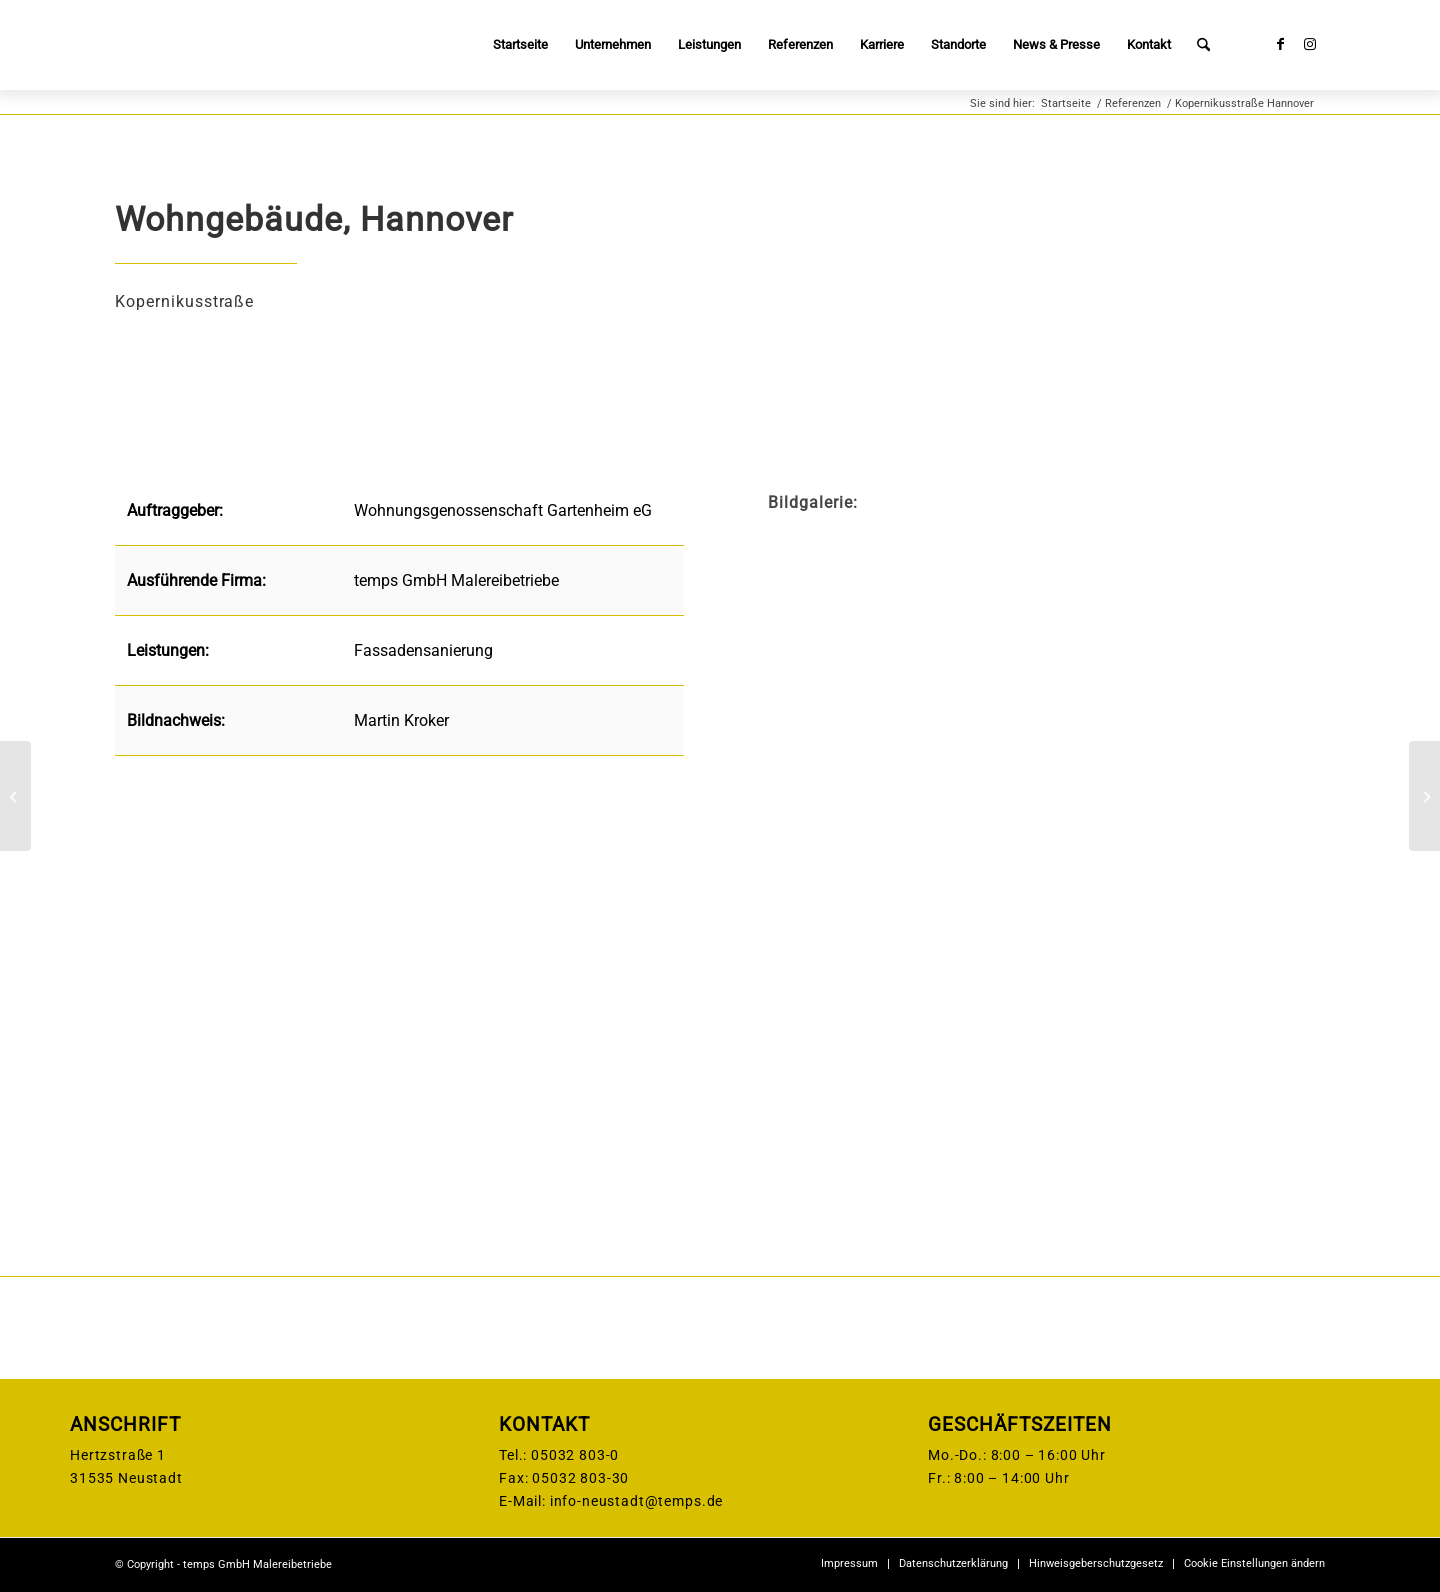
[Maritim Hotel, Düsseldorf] (1424, 796)
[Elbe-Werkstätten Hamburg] (15, 796)
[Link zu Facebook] (1280, 44)
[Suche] (1203, 45)
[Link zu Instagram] (1310, 44)
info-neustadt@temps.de (636, 1501)
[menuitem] (520, 45)
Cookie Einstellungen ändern (1254, 1563)
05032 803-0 (575, 1455)
